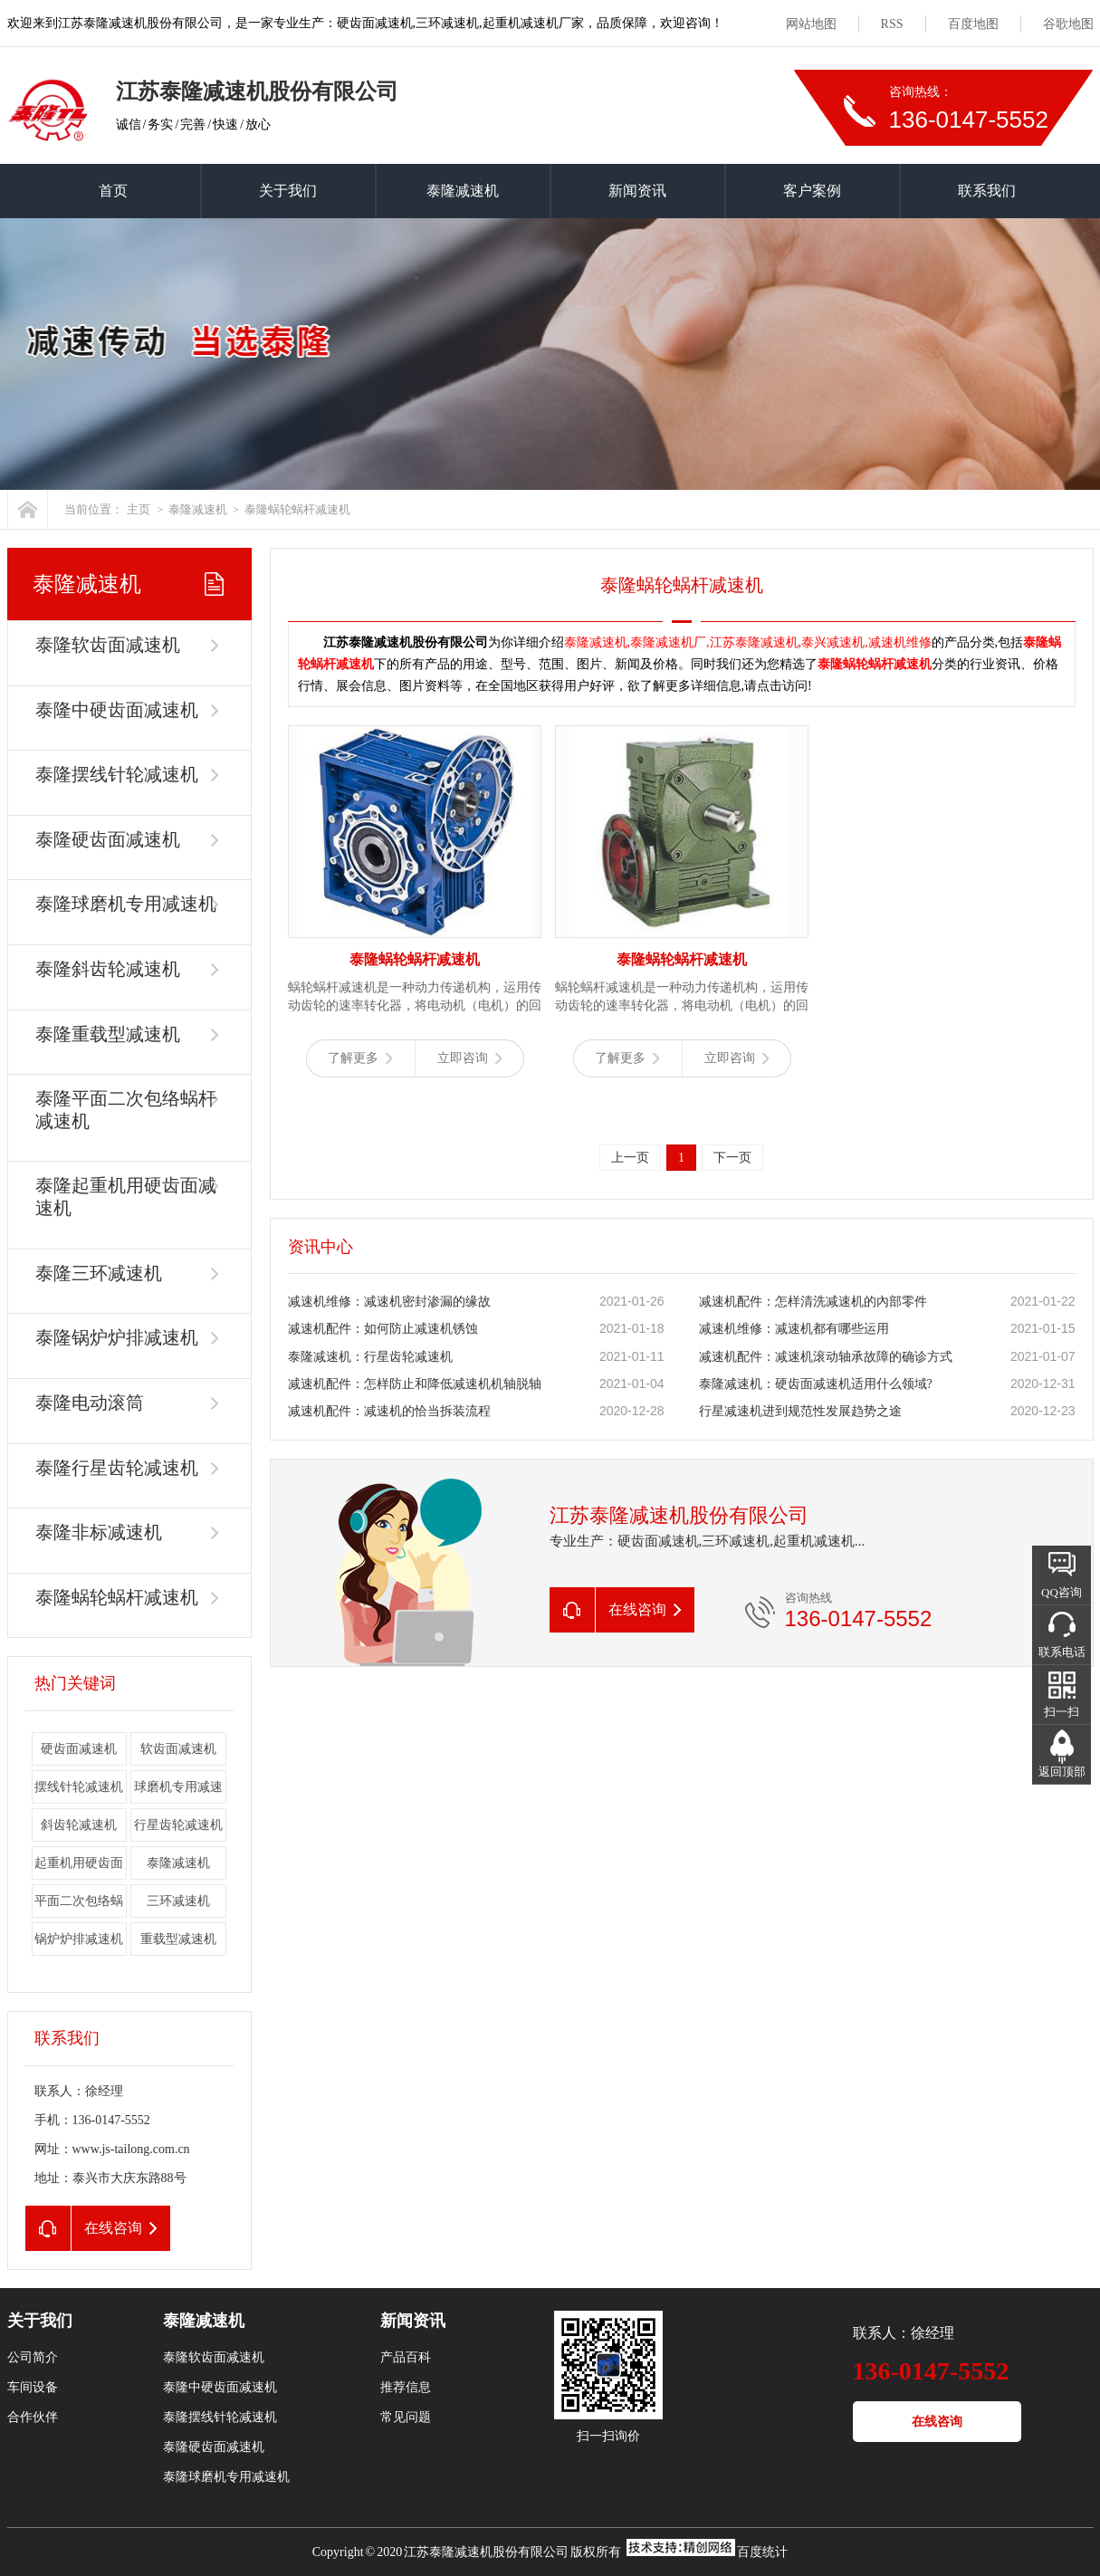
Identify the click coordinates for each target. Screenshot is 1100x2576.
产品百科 (405, 2357)
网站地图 (811, 24)
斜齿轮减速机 (79, 1825)
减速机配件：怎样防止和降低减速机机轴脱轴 (414, 1384)
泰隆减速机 (462, 190)
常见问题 (405, 2417)
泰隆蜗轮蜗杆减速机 (297, 509)
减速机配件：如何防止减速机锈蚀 (383, 1329)
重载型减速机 (178, 1939)
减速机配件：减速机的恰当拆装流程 (389, 1411)
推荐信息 (405, 2387)
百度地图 (973, 24)
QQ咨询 (1061, 1592)
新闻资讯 (637, 190)
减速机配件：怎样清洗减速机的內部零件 (813, 1301)
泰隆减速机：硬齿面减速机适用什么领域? (816, 1384)
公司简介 (32, 2357)
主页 (138, 509)
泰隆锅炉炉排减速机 (116, 1337)
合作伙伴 (32, 2417)
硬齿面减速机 (79, 1749)
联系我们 (987, 190)
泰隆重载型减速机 (107, 1034)
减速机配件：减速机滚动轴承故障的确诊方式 (825, 1357)
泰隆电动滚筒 (89, 1402)
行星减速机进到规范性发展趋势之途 (800, 1411)
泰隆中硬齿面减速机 (116, 710)
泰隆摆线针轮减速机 (116, 774)
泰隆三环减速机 (98, 1273)
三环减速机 (178, 1901)
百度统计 (762, 2552)
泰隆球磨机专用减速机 (125, 904)
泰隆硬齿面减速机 (107, 839)
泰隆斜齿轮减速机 (107, 969)
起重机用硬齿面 (78, 1863)
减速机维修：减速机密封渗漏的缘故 (389, 1301)
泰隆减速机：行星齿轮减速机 (370, 1357)
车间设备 (32, 2387)
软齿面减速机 (178, 1749)
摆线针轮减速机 (78, 1787)
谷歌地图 (1068, 24)
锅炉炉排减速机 (78, 1939)
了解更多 (360, 1058)
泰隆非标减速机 (98, 1532)
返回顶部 (1062, 1771)
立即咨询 (469, 1058)
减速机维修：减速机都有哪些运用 (794, 1329)
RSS (892, 24)
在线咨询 (937, 2421)
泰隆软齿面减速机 (107, 645)
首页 (113, 190)
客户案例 (812, 190)
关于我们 (288, 190)
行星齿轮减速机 (178, 1825)
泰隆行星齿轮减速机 (116, 1468)
